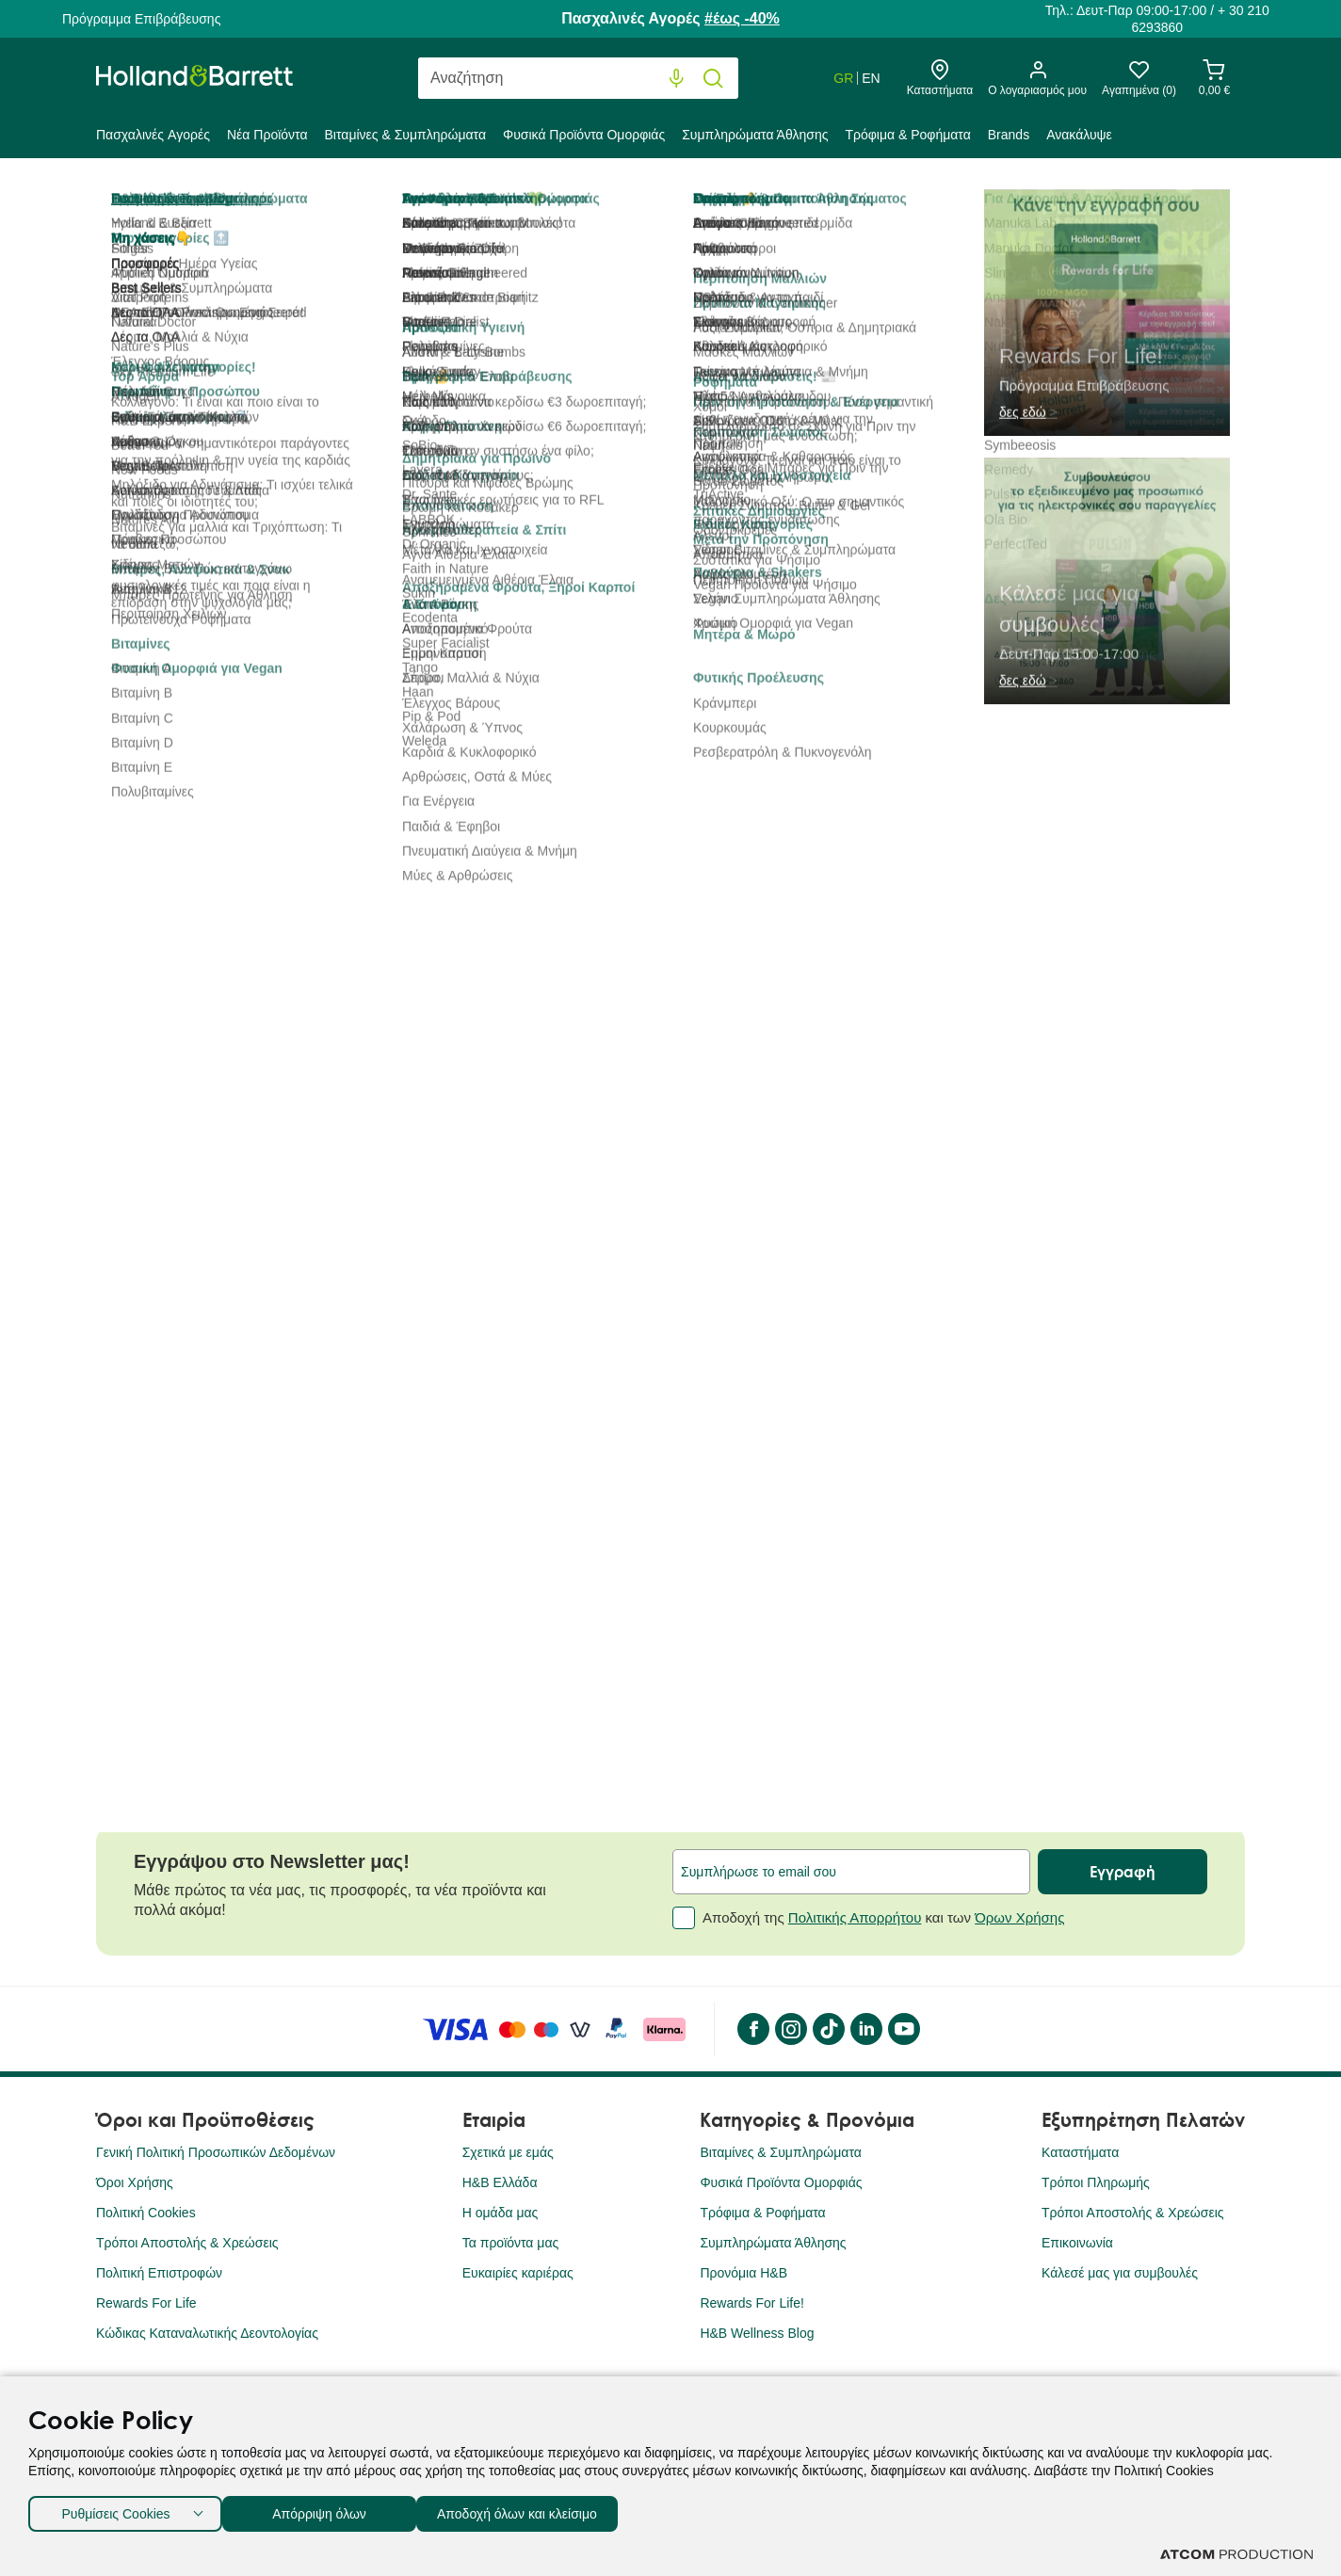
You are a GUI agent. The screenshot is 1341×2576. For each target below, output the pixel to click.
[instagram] (790, 2029)
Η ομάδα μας (500, 2212)
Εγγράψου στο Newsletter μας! (272, 1861)
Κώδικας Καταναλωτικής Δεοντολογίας (207, 2333)
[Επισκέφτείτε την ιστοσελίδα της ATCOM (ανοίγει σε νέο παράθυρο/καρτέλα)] (1236, 2554)
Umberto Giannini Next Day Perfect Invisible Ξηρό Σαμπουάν (810, 1544)
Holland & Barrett (146, 201)
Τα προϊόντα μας (510, 2242)
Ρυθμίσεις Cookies (116, 2510)
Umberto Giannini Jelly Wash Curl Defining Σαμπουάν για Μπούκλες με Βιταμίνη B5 (233, 1554)
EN (871, 78)
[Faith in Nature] (756, 402)
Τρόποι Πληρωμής (1096, 2182)
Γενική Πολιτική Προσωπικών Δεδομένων (215, 2152)
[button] (1224, 1166)
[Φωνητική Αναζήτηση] (676, 78)
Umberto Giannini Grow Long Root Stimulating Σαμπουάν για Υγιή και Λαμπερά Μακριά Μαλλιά (518, 1554)
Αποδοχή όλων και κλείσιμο (547, 2510)
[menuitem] (157, 138)
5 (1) (821, 266)
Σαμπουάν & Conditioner (667, 201)
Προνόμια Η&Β (743, 2272)
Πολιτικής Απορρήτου (855, 1917)
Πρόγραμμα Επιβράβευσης (141, 18)
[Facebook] (752, 2029)
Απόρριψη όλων (328, 2510)
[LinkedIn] (865, 2029)
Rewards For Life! (751, 2302)
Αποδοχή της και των (868, 1918)
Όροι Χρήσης (134, 2182)
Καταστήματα (1080, 2152)
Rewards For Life (146, 2302)
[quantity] (723, 526)
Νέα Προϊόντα (267, 134)
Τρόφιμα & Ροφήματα (907, 134)
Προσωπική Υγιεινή (498, 201)
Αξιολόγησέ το (899, 266)
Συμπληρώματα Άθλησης (755, 134)
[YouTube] (903, 2029)
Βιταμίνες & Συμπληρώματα (405, 134)
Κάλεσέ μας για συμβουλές (1120, 2272)
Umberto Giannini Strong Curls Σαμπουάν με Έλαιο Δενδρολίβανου (1101, 1544)
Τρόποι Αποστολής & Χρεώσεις (187, 2242)
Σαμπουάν (812, 201)
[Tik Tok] (828, 2029)
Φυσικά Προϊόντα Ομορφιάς (584, 134)
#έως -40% (742, 18)
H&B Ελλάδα (500, 2182)
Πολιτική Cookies (146, 2212)
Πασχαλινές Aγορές (153, 134)
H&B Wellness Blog (757, 2333)
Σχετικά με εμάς (508, 2152)
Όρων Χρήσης (1019, 1917)
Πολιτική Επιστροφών (159, 2272)
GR (843, 78)
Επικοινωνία (1077, 2242)
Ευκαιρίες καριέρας (518, 2272)
